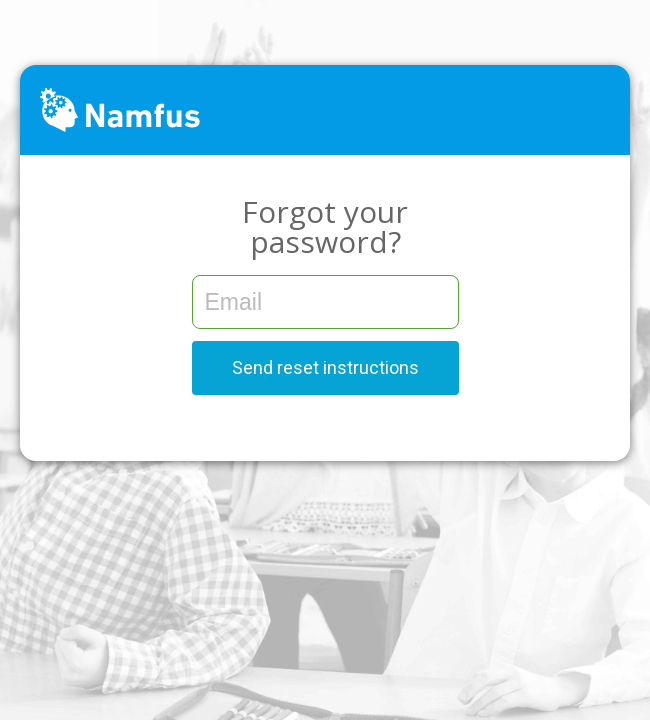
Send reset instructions (325, 367)
